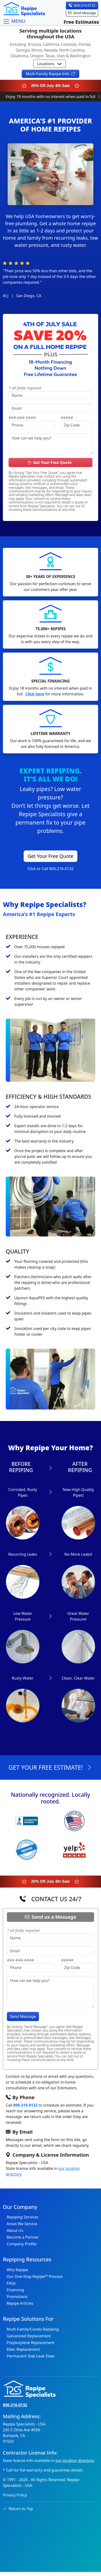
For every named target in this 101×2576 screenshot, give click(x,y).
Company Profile (21, 2244)
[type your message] (50, 443)
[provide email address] (50, 408)
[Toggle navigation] (14, 21)
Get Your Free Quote (49, 462)
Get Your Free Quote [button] (50, 856)
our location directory (74, 2460)
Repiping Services (22, 2217)
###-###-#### (22, 417)
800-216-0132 (25, 2105)
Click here (35, 694)
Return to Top (18, 2508)
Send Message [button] (82, 13)
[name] (50, 395)
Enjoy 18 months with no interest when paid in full (50, 96)
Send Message (23, 2016)
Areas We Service (22, 2224)
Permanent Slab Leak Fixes (30, 2356)
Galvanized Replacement (29, 2336)
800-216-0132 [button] (82, 5)
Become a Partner (23, 2237)
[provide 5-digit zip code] (76, 425)
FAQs (11, 2283)
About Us (15, 2230)
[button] (49, 64)
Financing (15, 2290)
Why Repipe (17, 2270)
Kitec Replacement (23, 2349)
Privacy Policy (15, 2495)
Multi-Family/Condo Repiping (33, 2329)
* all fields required (25, 388)
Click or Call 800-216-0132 (50, 868)
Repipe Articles (20, 2303)
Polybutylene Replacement (30, 2343)
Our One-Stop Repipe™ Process (35, 2276)
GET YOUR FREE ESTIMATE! (50, 1767)
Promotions (17, 2297)
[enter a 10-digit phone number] (32, 425)
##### (67, 417)
